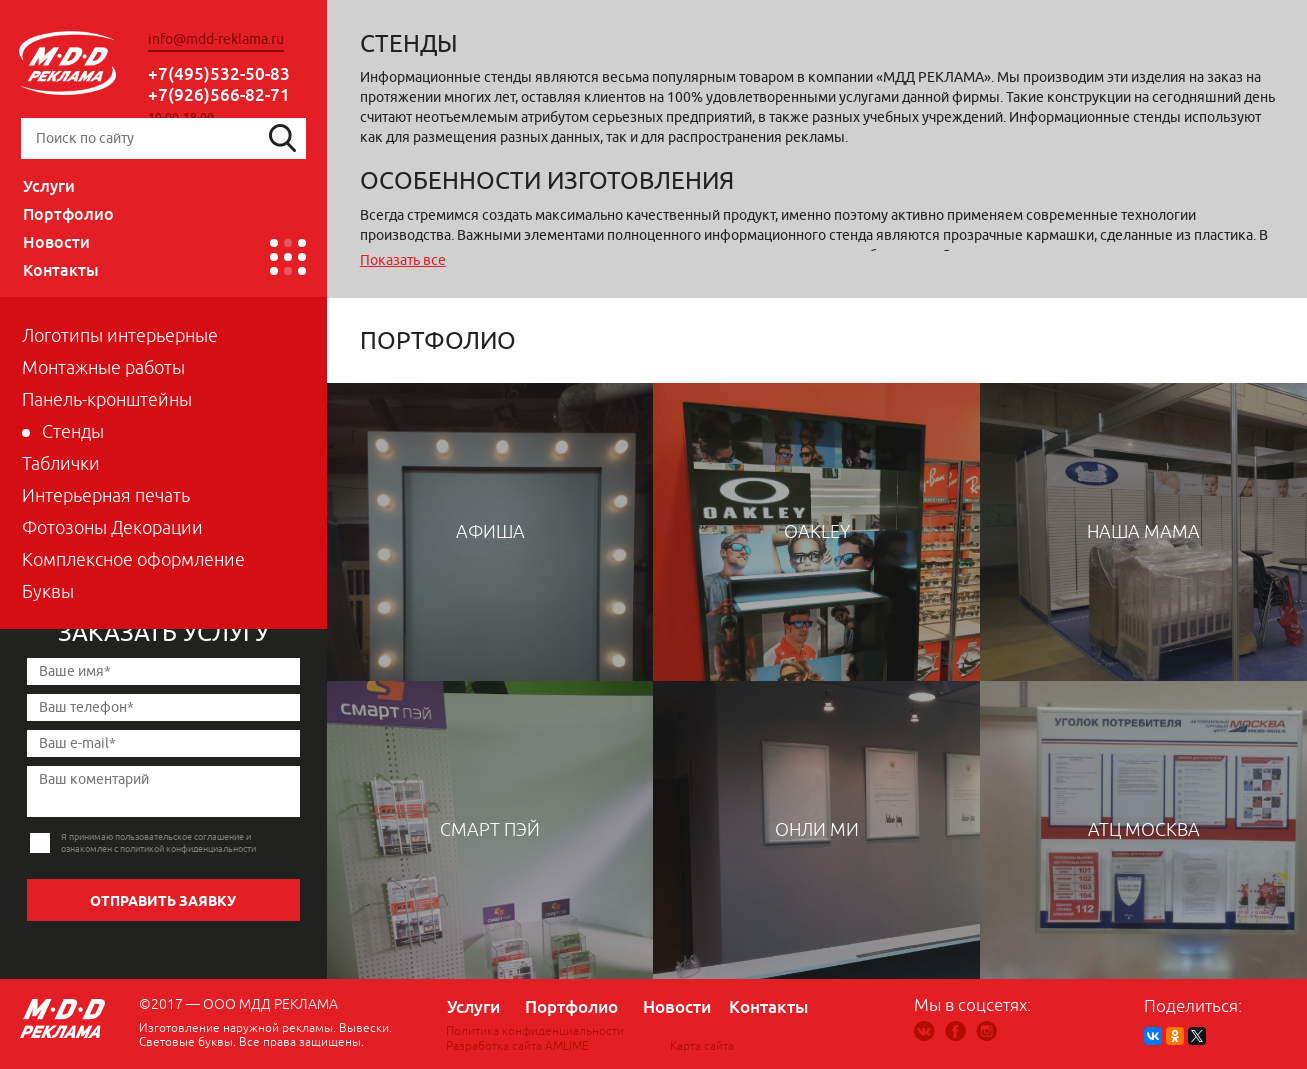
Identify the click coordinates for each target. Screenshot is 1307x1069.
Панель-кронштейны (107, 400)
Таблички (61, 464)
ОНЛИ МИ (817, 830)
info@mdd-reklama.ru (216, 39)
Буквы (48, 592)
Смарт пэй (490, 830)
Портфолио (68, 214)
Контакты (61, 270)
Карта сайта (702, 1046)
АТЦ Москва (1144, 830)
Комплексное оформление (133, 560)
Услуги (49, 186)
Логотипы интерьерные (120, 336)
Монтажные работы (103, 368)
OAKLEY (817, 532)
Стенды (73, 432)
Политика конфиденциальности (535, 1031)
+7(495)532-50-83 (219, 73)
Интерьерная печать (106, 496)
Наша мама (1143, 532)
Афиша (490, 532)
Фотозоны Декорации (112, 528)
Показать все (403, 260)
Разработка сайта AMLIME (517, 1046)
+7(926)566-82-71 (219, 94)
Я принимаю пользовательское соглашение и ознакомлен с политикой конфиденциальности (158, 843)
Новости (56, 242)
